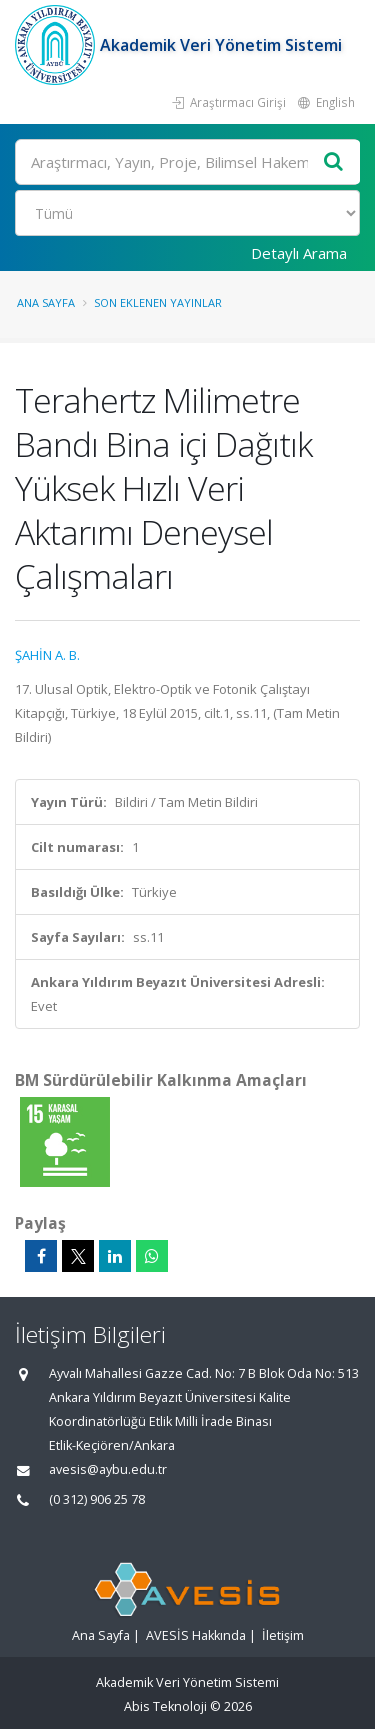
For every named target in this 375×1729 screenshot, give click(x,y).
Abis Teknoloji (165, 1706)
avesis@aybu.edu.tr (108, 1469)
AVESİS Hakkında (196, 1635)
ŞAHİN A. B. (47, 655)
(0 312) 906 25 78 (97, 1499)
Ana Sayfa (46, 302)
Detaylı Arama (299, 253)
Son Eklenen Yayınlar (158, 302)
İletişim (283, 1635)
